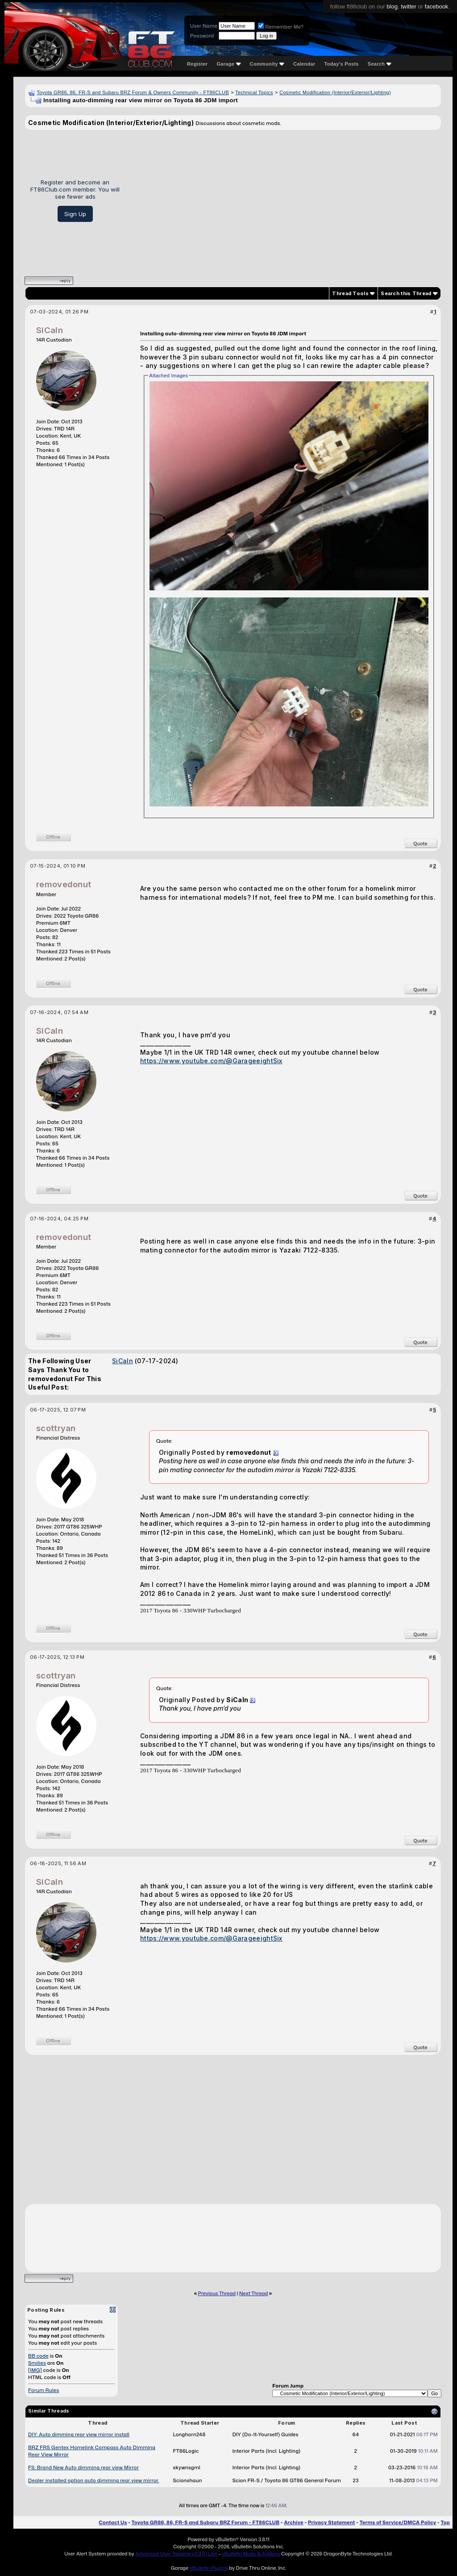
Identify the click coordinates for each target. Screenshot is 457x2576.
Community (267, 64)
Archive (293, 2522)
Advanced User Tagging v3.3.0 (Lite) (176, 2553)
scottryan (56, 1428)
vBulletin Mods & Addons (251, 2553)
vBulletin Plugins (208, 2568)
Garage (228, 64)
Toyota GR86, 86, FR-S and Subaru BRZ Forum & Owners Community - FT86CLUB (133, 92)
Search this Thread (406, 293)
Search (379, 64)
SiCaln (49, 330)
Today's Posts (341, 64)
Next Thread (253, 2293)
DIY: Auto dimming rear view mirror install (78, 2434)
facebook (437, 6)
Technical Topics (254, 92)
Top (445, 2522)
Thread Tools (350, 293)
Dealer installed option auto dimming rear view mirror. (93, 2480)
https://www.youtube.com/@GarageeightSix (211, 1061)
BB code (38, 2355)
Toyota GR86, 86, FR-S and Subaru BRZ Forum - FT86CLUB (205, 2522)
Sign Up (75, 213)
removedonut (63, 884)
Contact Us (113, 2522)
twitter (408, 6)
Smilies (37, 2363)
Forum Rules (43, 2390)
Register (197, 64)
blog (392, 6)
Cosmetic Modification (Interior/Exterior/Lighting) (335, 92)
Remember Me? (280, 26)
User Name (203, 25)
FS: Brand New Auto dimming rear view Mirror (83, 2467)
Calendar (304, 64)
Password (202, 35)
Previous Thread (217, 2293)
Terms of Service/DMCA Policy (398, 2522)
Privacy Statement (331, 2522)
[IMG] (35, 2370)
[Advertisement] (283, 200)
